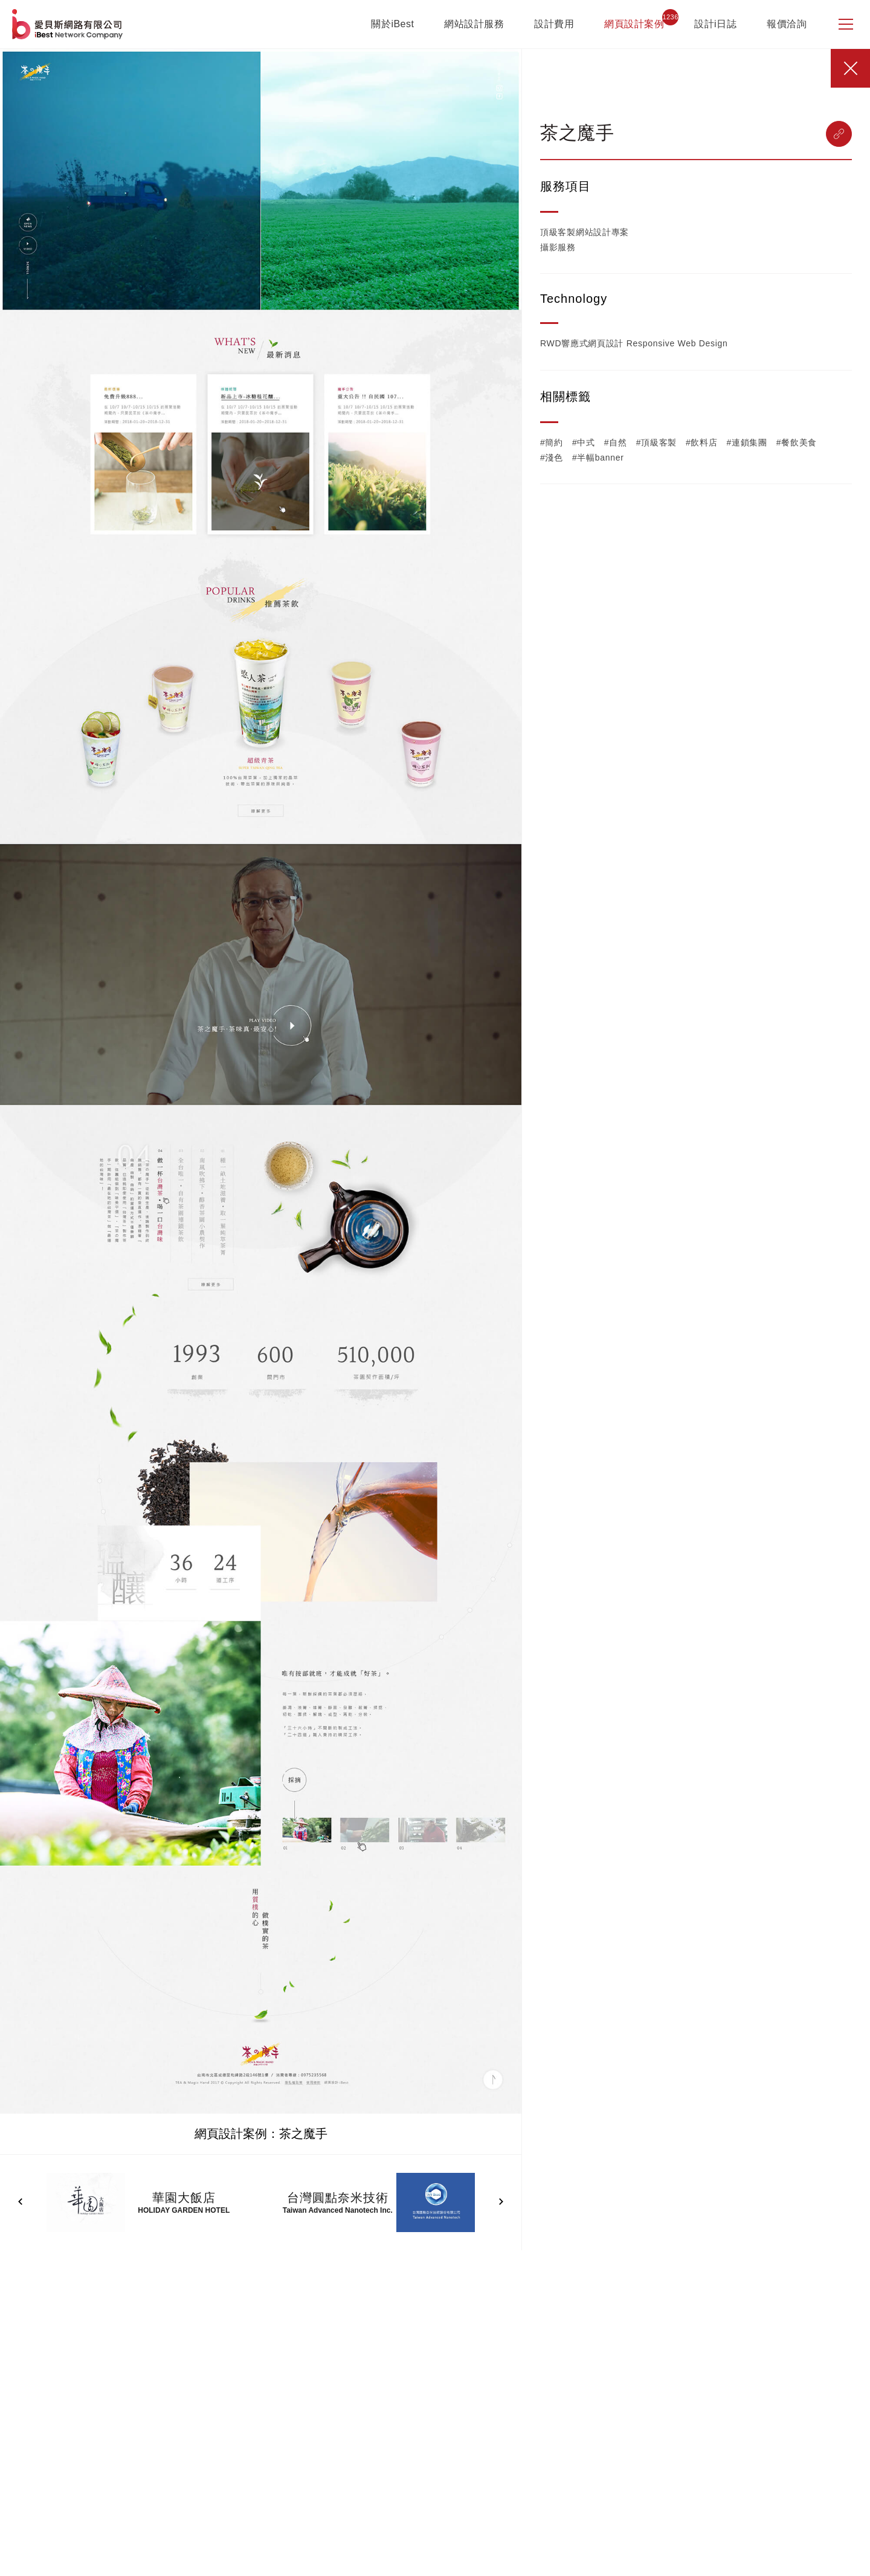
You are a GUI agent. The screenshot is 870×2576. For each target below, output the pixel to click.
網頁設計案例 (634, 24)
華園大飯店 (184, 2197)
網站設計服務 (474, 24)
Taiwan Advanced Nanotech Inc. (338, 2210)
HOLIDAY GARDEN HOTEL (184, 2210)
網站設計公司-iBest (68, 24)
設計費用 (554, 24)
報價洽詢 (787, 24)
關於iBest (392, 24)
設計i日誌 (715, 24)
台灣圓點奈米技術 (337, 2197)
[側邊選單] (846, 24)
